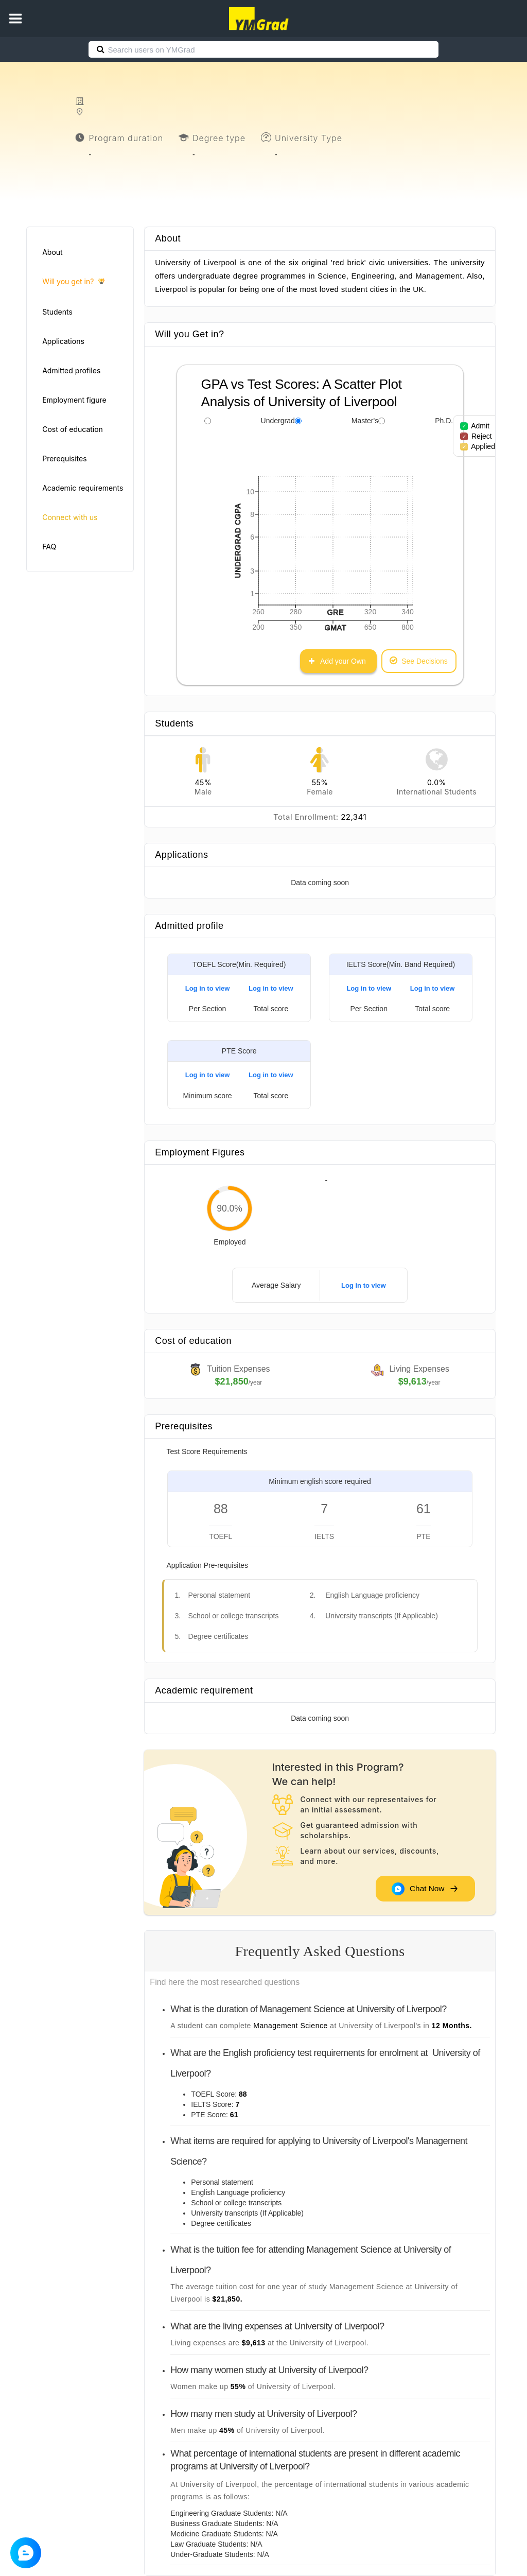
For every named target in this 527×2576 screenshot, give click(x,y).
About (52, 252)
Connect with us (69, 517)
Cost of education (72, 429)
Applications (63, 341)
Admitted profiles (71, 370)
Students (57, 311)
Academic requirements (82, 487)
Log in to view (207, 988)
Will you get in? (73, 282)
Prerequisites (64, 458)
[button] (15, 18)
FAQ (49, 546)
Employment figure (74, 399)
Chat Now (424, 1888)
